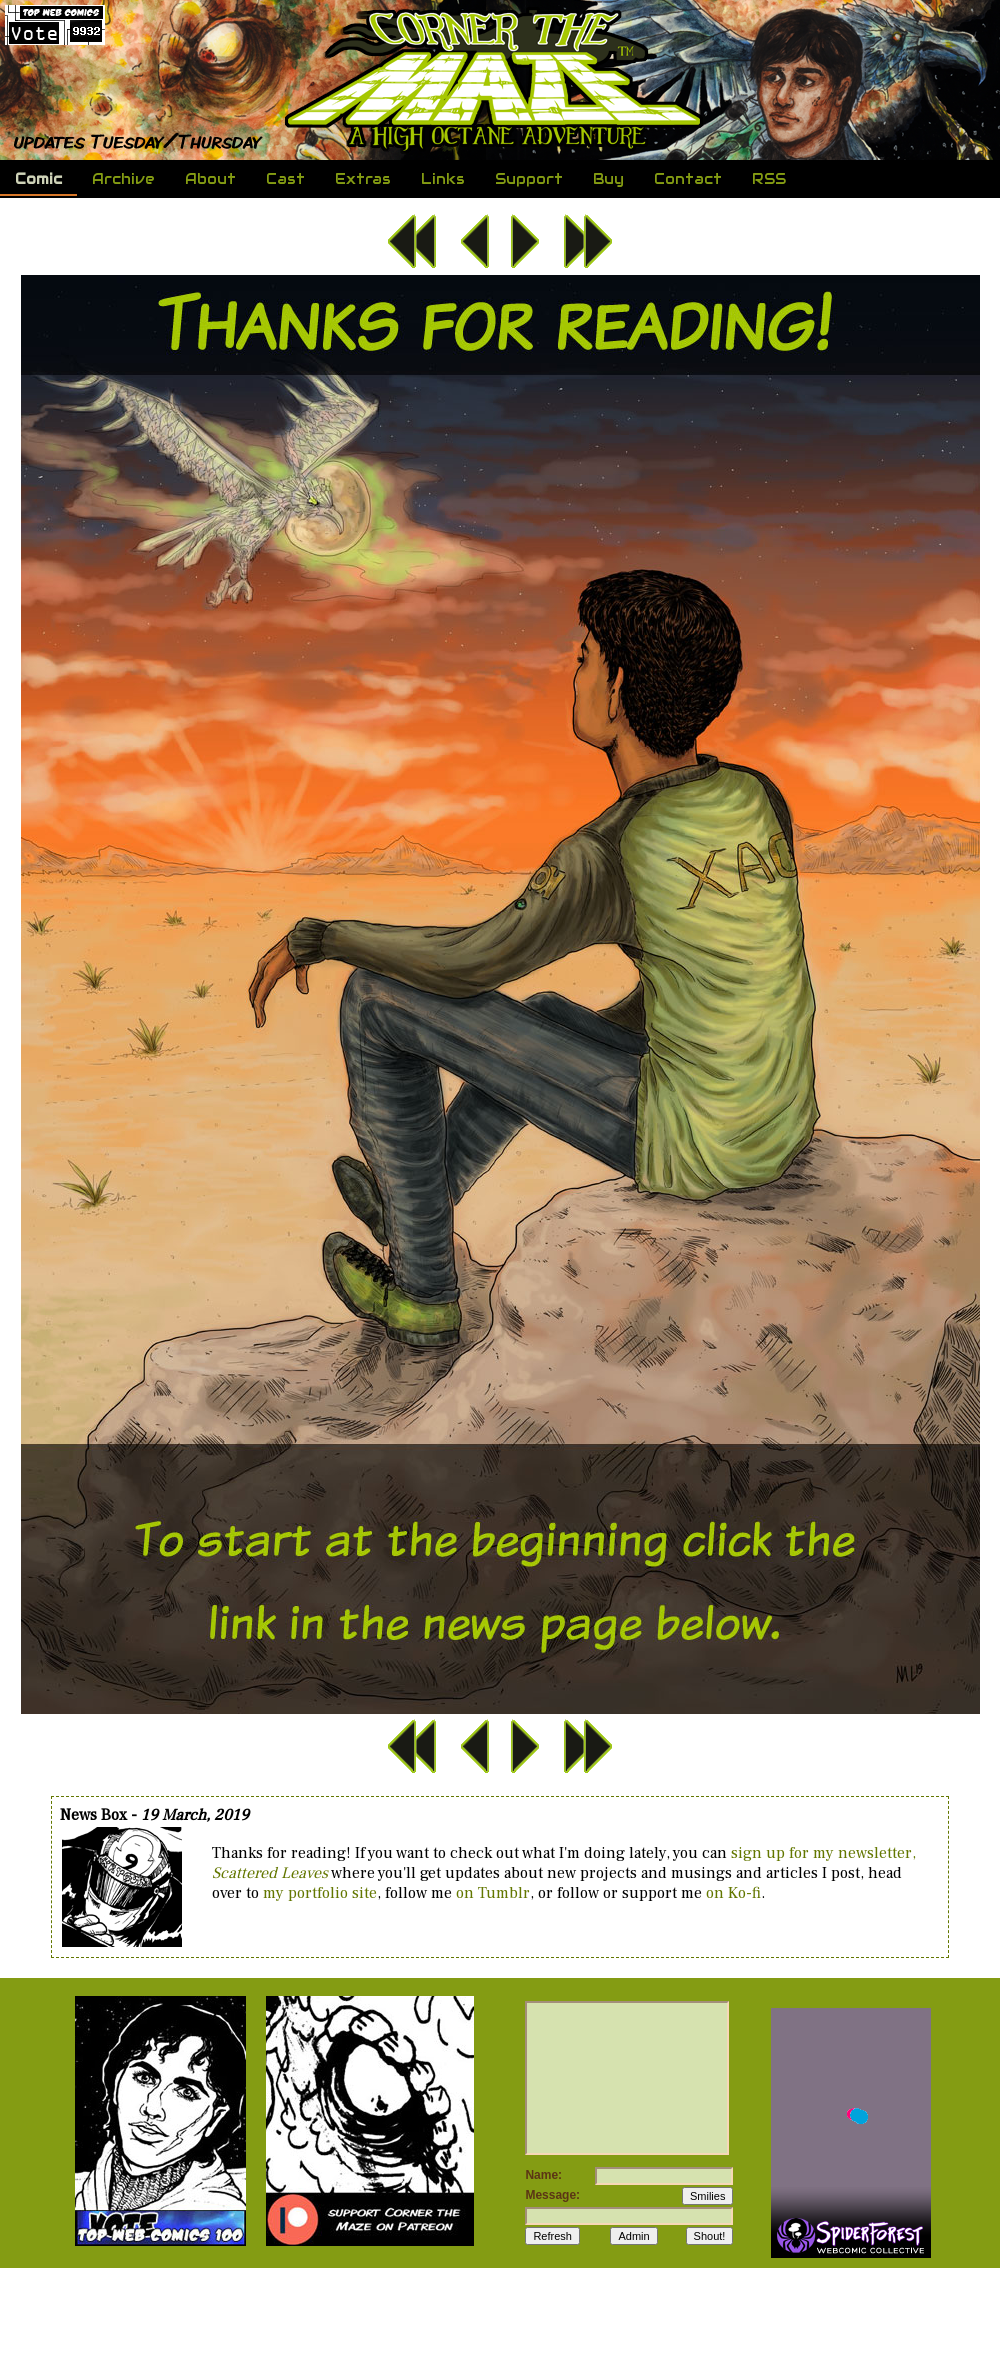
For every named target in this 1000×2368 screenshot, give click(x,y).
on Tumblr (493, 1893)
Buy (608, 179)
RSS (769, 179)
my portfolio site (320, 1893)
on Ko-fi (733, 1893)
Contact (686, 179)
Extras (363, 179)
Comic (38, 179)
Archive (123, 179)
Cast (285, 179)
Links (443, 179)
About (210, 179)
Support (527, 179)
